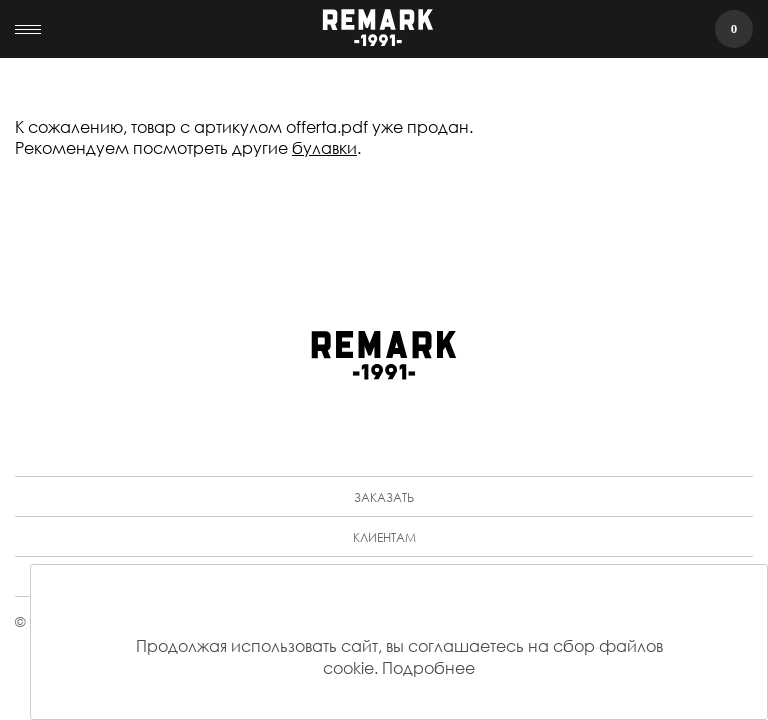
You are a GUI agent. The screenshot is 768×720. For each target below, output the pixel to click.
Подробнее (428, 667)
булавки (324, 147)
